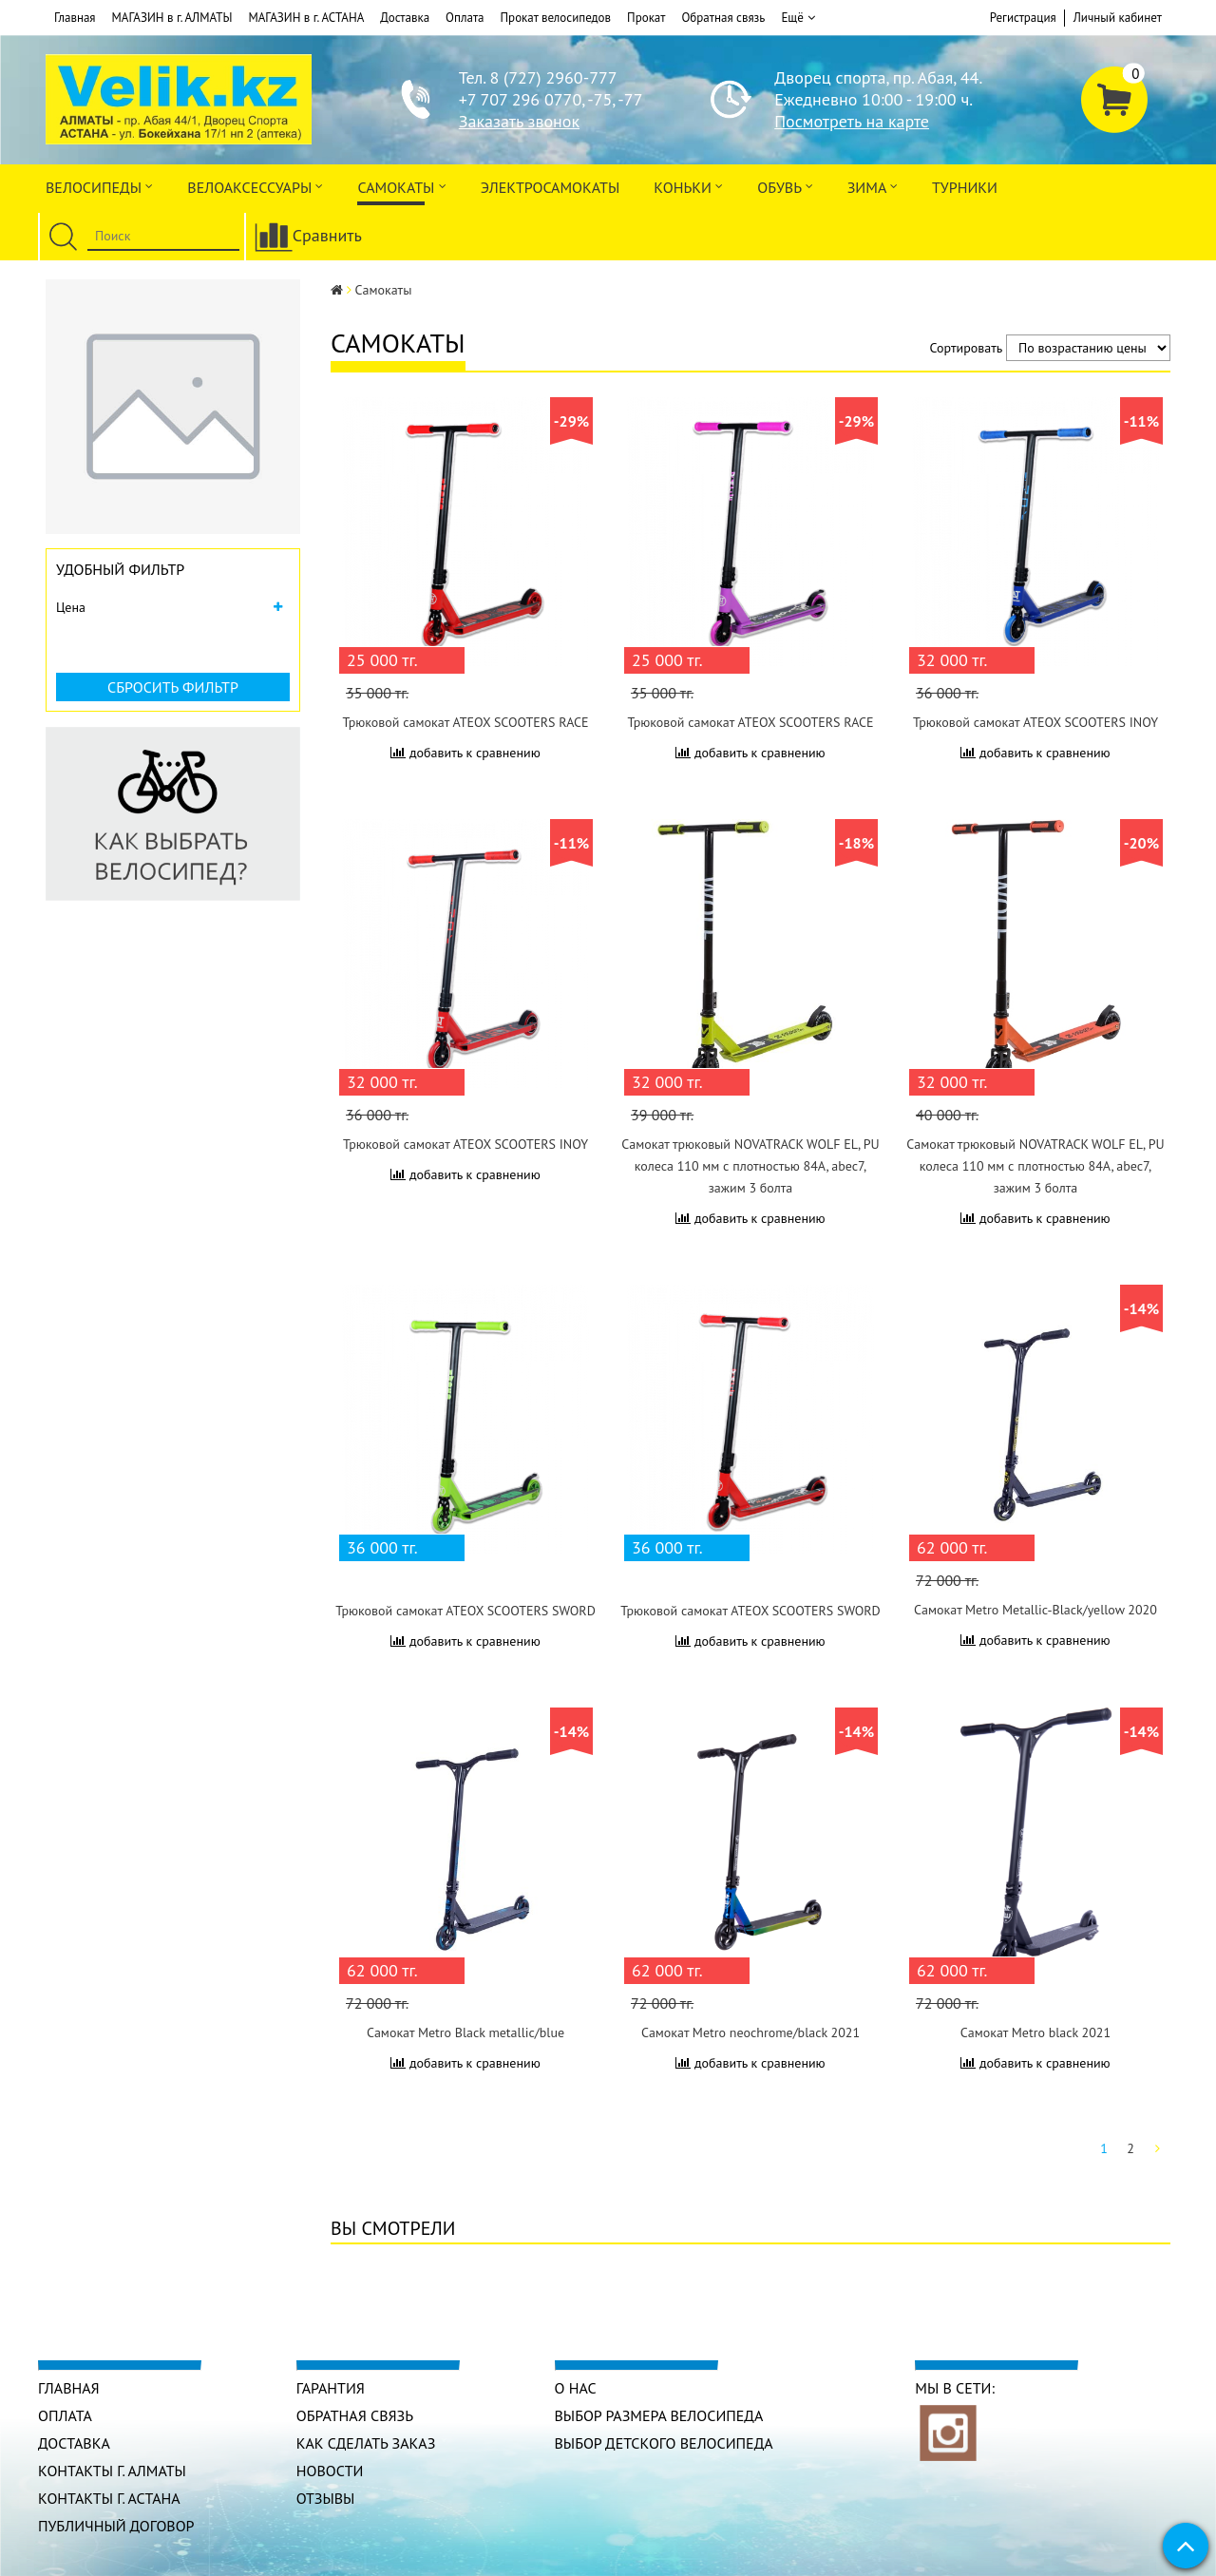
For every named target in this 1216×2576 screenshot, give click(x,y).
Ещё (797, 18)
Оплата (465, 18)
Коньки (688, 186)
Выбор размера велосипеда (659, 2415)
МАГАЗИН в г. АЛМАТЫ (172, 18)
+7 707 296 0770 (520, 99)
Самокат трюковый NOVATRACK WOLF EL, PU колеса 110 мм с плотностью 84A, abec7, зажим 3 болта (750, 1165)
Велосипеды (99, 186)
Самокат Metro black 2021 (1035, 2032)
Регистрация (1023, 18)
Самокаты (401, 186)
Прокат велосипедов (556, 18)
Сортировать (966, 347)
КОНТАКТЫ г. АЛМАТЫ (112, 2470)
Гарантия (330, 2387)
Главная (75, 18)
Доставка (404, 18)
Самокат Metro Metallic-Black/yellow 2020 (1035, 1609)
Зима (872, 186)
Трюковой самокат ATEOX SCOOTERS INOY (1035, 722)
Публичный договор (116, 2525)
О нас (576, 2387)
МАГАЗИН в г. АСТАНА (306, 18)
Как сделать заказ (366, 2442)
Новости (330, 2470)
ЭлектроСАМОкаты (550, 187)
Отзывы (325, 2498)
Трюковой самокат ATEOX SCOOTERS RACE (465, 722)
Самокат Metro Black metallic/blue (465, 2032)
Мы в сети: (955, 2387)
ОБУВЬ (784, 186)
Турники (965, 187)
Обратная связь (723, 18)
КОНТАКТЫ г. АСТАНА (109, 2498)
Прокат (646, 18)
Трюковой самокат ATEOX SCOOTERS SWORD (465, 1610)
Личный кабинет (1118, 18)
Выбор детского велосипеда (664, 2442)
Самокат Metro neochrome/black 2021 (750, 2032)
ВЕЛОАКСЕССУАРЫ (255, 186)
